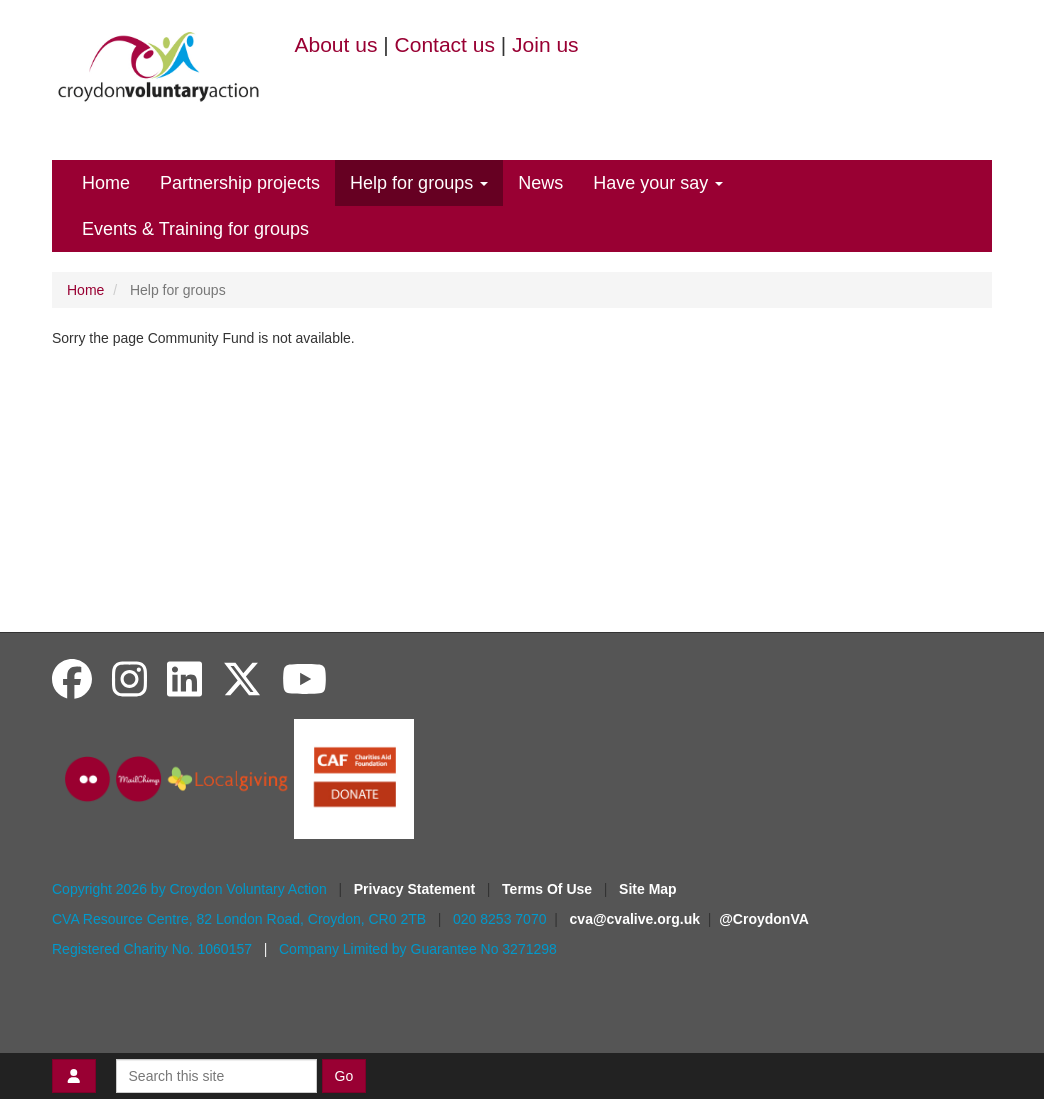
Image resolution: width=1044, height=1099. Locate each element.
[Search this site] (216, 1076)
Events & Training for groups (195, 229)
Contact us (445, 44)
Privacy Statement (416, 889)
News (540, 183)
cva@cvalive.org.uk (635, 919)
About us (336, 44)
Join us (545, 44)
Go (344, 1076)
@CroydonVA (764, 919)
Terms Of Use (549, 889)
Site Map (648, 889)
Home (106, 183)
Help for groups (419, 183)
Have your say (658, 183)
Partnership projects (240, 183)
